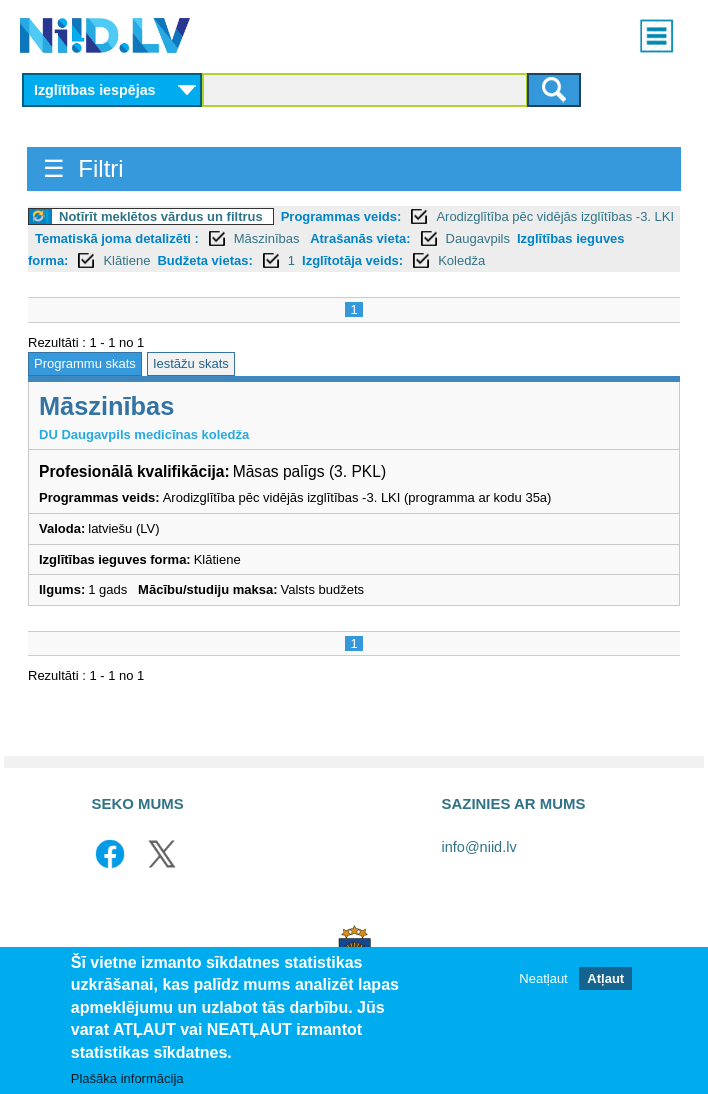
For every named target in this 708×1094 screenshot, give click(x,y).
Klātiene (126, 260)
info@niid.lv (479, 847)
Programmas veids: (341, 216)
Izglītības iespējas (95, 90)
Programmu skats (85, 363)
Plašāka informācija (127, 1078)
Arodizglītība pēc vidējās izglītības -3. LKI (555, 216)
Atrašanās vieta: (360, 238)
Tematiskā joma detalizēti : (117, 238)
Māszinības (268, 238)
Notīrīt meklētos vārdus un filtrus (161, 216)
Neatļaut (543, 978)
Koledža (461, 260)
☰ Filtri (83, 168)
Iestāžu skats (191, 363)
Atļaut (605, 978)
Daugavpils (478, 238)
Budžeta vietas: (204, 260)
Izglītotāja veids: (352, 260)
